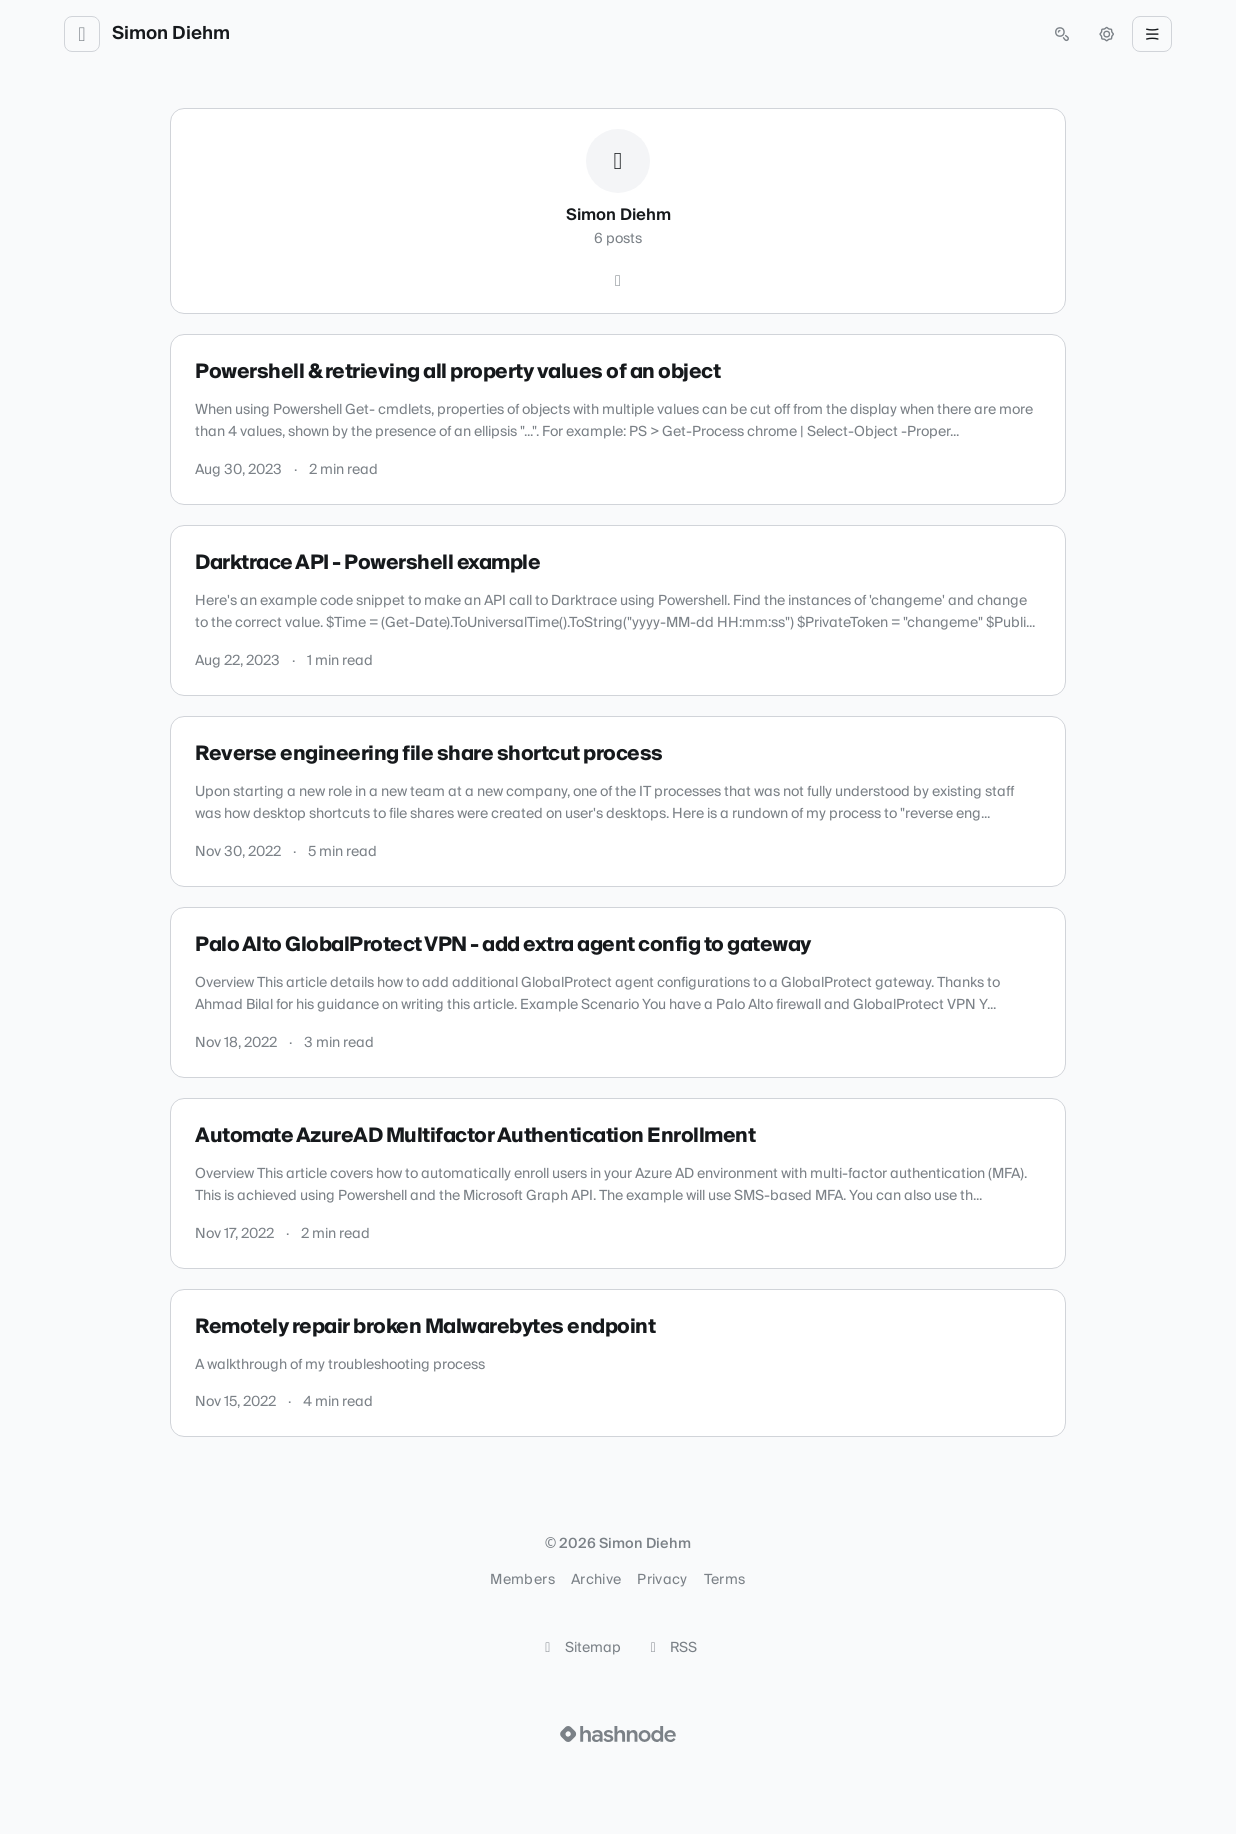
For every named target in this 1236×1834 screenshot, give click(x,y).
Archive (596, 1580)
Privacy (662, 1580)
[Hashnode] (618, 281)
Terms (725, 1580)
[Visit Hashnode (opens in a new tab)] (618, 1734)
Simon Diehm (171, 34)
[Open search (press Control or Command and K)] (1062, 34)
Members (522, 1580)
